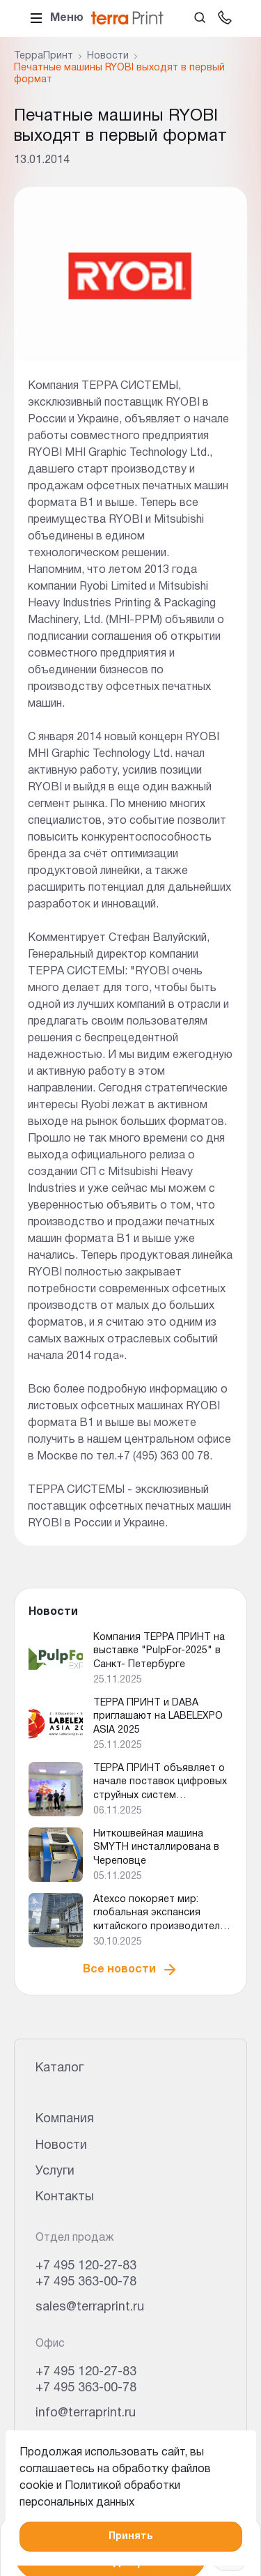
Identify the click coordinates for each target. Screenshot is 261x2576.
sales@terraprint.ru (89, 2307)
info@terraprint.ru (85, 2413)
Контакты (64, 2197)
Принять (130, 2536)
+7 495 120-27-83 (85, 2266)
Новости (61, 2146)
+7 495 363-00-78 (85, 2282)
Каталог (59, 2068)
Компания (64, 2119)
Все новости (130, 1969)
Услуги (54, 2171)
